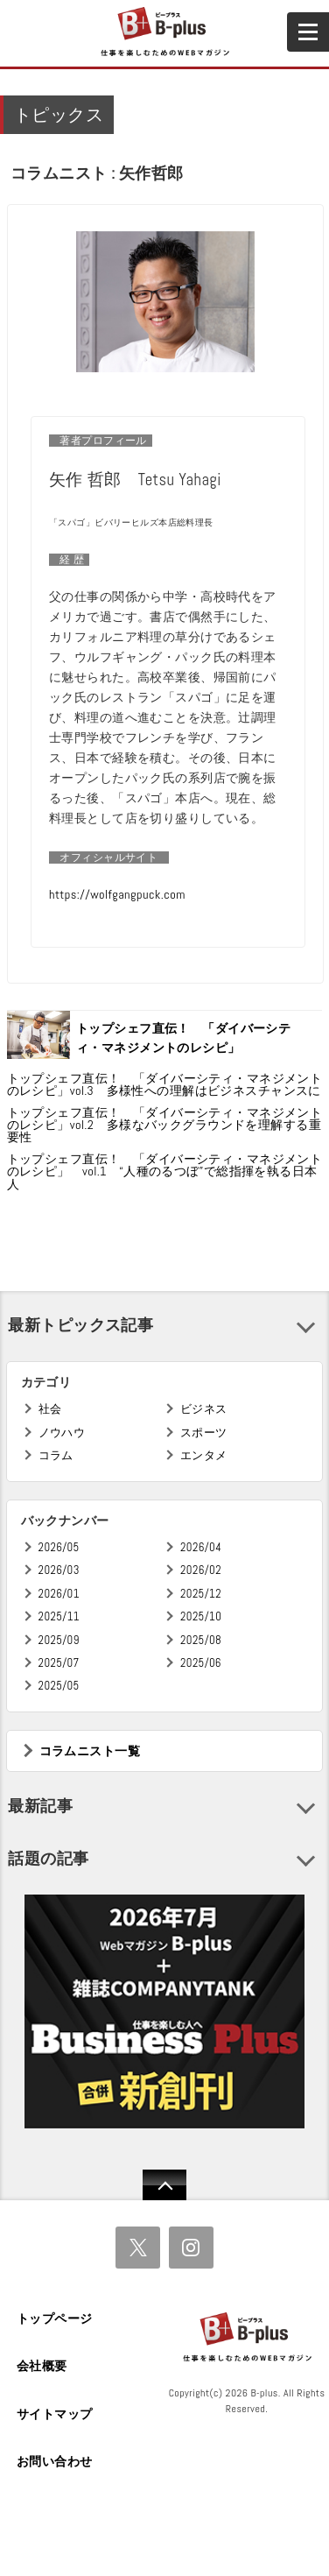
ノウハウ (62, 1432)
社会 (50, 1408)
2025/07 (59, 1662)
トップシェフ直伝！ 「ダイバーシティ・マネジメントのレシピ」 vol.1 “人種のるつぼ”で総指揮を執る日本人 (165, 1171)
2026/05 (59, 1547)
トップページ (55, 2318)
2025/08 (200, 1640)
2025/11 (59, 1616)
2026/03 (59, 1570)
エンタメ (204, 1455)
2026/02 (200, 1570)
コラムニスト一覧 (89, 1751)
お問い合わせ (55, 2461)
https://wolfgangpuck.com (117, 894)
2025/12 (200, 1593)
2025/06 (200, 1662)
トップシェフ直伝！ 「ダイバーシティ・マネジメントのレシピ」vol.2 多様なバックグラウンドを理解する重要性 (165, 1125)
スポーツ (204, 1432)
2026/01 (59, 1593)
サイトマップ (55, 2414)
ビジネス (204, 1408)
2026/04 (200, 1547)
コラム (56, 1455)
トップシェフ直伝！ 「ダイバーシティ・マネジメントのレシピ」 (183, 1037)
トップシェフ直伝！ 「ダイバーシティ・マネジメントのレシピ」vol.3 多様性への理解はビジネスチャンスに (165, 1084)
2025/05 (59, 1685)
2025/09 (59, 1640)
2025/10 (200, 1616)
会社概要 (42, 2366)
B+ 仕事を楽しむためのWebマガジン (164, 32)
